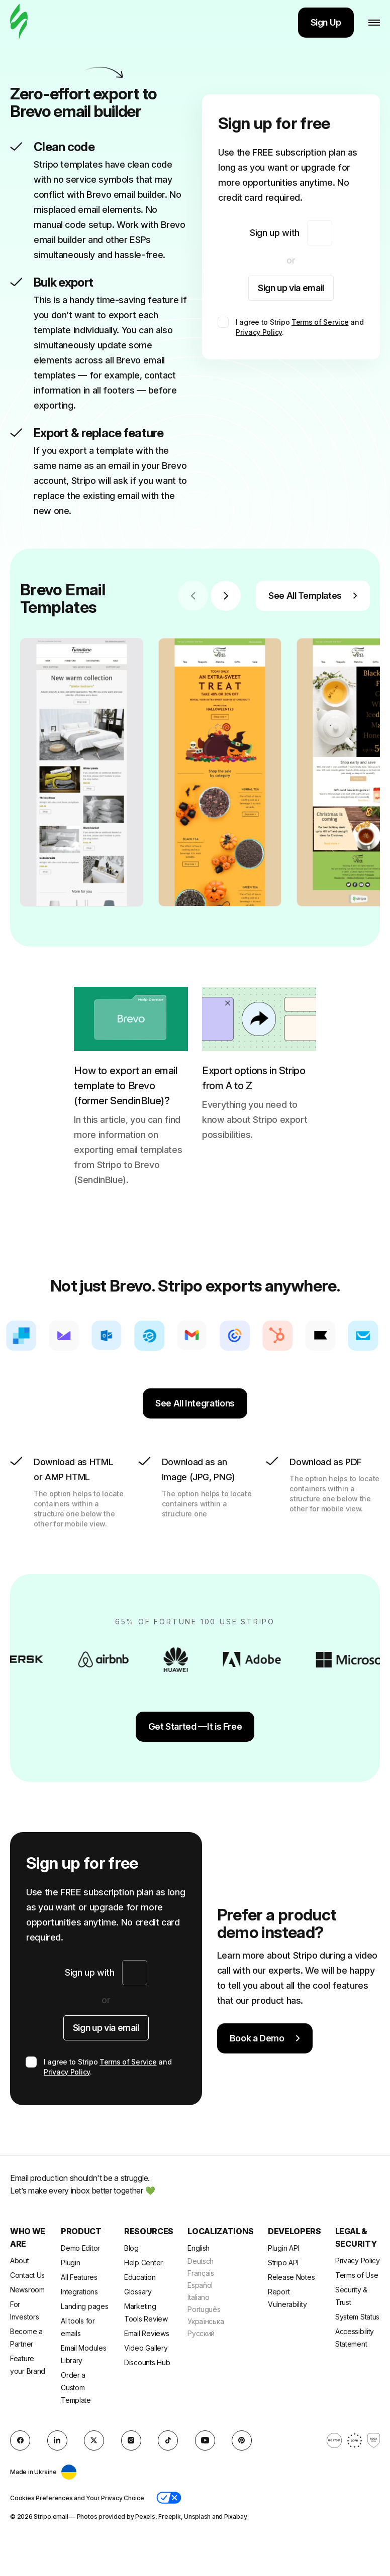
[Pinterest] (242, 2440)
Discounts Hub (147, 2362)
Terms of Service (320, 322)
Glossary (138, 2291)
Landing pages (84, 2306)
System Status (357, 2316)
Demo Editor (80, 2248)
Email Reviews (146, 2333)
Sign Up (326, 22)
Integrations (79, 2291)
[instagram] (131, 2440)
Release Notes (291, 2277)
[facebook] (20, 2440)
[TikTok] (168, 2440)
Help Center (143, 2262)
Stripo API (283, 2262)
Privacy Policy (259, 332)
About (19, 2260)
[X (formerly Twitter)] (94, 2440)
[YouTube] (205, 2440)
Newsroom (27, 2289)
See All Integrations (195, 1403)
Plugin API (283, 2248)
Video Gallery (145, 2348)
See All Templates (312, 595)
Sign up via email (291, 288)
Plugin (70, 2262)
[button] (168, 2498)
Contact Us (27, 2275)
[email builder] (19, 22)
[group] (81, 772)
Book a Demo (265, 2038)
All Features (79, 2277)
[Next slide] (226, 596)
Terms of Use (356, 2275)
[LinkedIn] (57, 2440)
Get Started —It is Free (195, 1726)
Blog (131, 2248)
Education (139, 2277)
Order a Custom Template (76, 2387)
